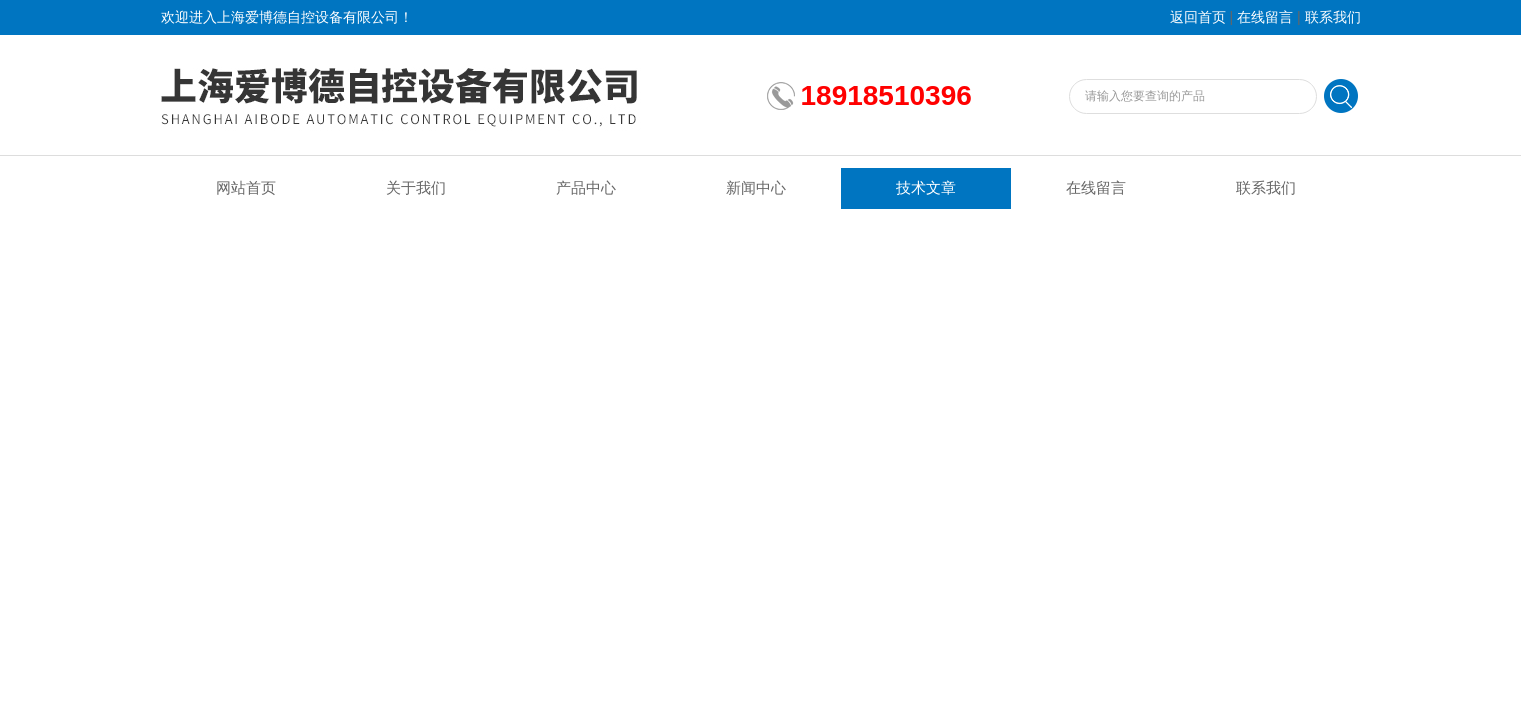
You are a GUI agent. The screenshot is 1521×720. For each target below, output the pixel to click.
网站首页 (246, 188)
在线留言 (1265, 17)
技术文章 (926, 188)
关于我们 (416, 188)
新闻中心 (756, 188)
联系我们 (1333, 17)
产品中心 (586, 188)
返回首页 (1198, 17)
